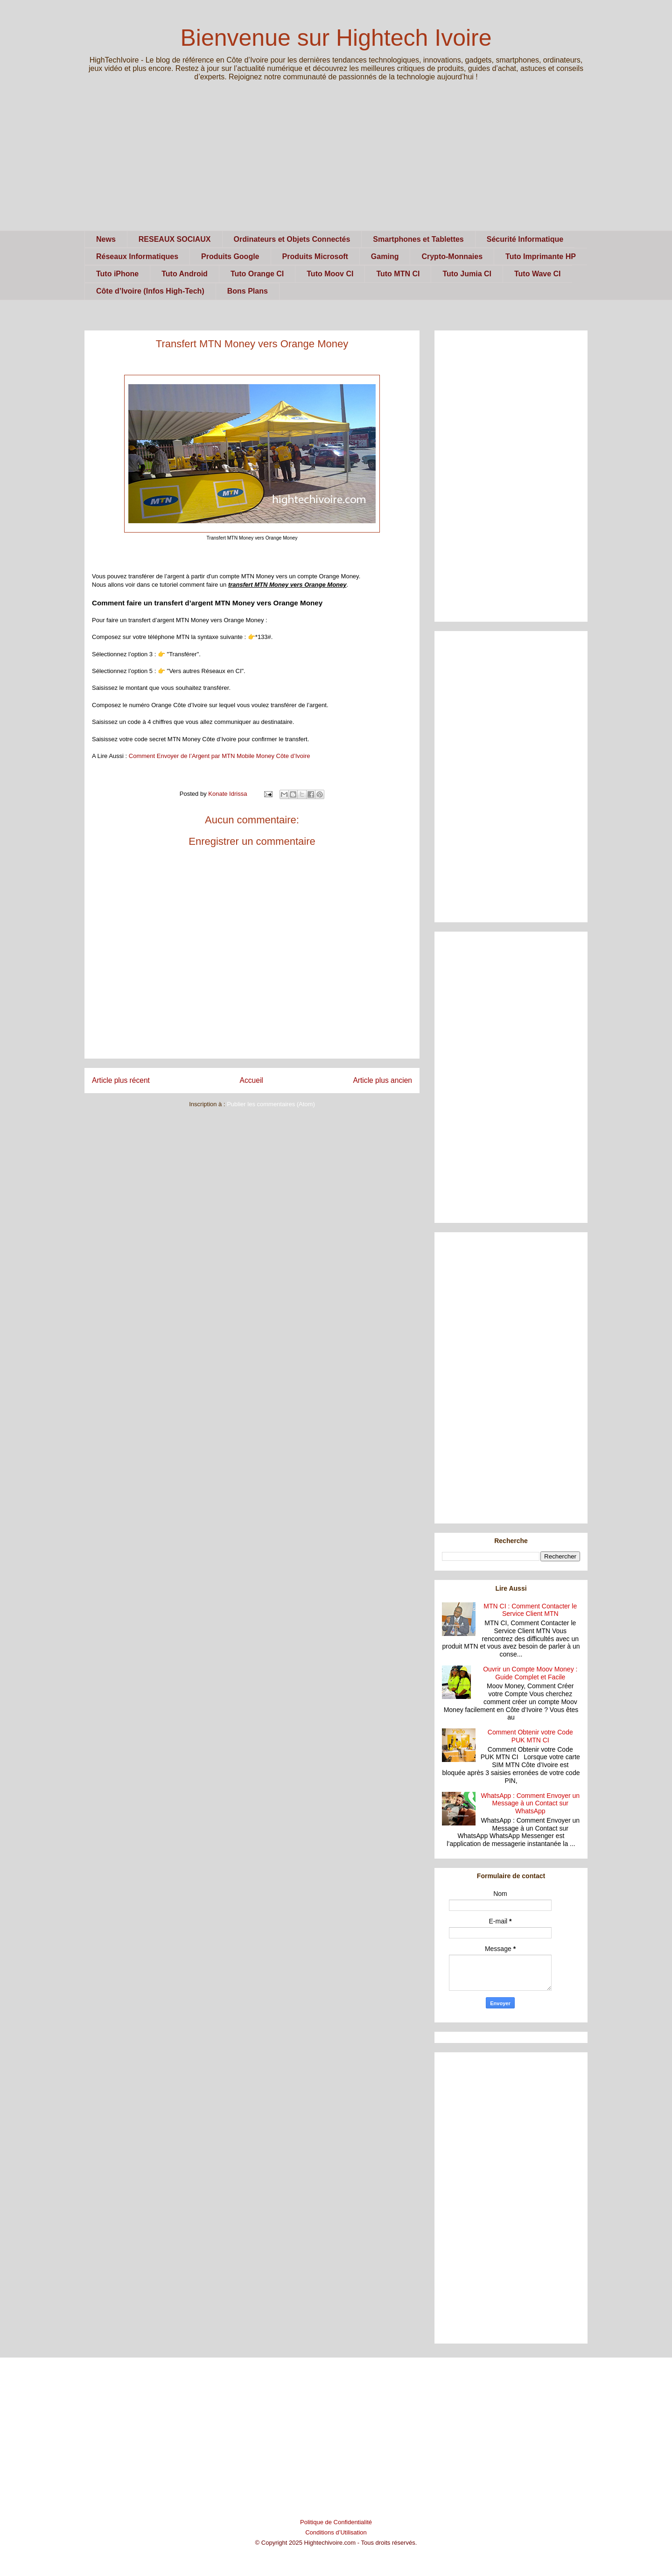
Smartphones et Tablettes (418, 239)
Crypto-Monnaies (452, 256)
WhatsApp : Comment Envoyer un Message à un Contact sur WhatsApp (530, 1803)
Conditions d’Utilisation (336, 2532)
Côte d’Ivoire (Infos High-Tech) (150, 291)
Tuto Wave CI (537, 274)
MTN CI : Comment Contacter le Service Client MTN (530, 1610)
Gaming (385, 256)
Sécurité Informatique (525, 239)
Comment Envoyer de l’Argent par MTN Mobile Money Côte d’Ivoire (219, 755)
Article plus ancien (382, 1080)
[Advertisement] (336, 165)
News (106, 239)
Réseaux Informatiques (137, 256)
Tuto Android (184, 274)
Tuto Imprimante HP (540, 256)
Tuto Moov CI (330, 274)
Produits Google (230, 256)
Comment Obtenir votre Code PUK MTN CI (530, 1736)
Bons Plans (247, 291)
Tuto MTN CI (398, 274)
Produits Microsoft (315, 256)
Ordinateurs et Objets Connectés (292, 239)
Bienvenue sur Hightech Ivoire (335, 38)
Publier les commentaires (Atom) (271, 1104)
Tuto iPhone (117, 274)
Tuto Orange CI (257, 274)
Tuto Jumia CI (466, 274)
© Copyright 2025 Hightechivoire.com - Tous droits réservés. (336, 2542)
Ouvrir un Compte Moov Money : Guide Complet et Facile (530, 1673)
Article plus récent (121, 1080)
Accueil (251, 1080)
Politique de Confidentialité (336, 2522)
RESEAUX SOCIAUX (175, 239)
